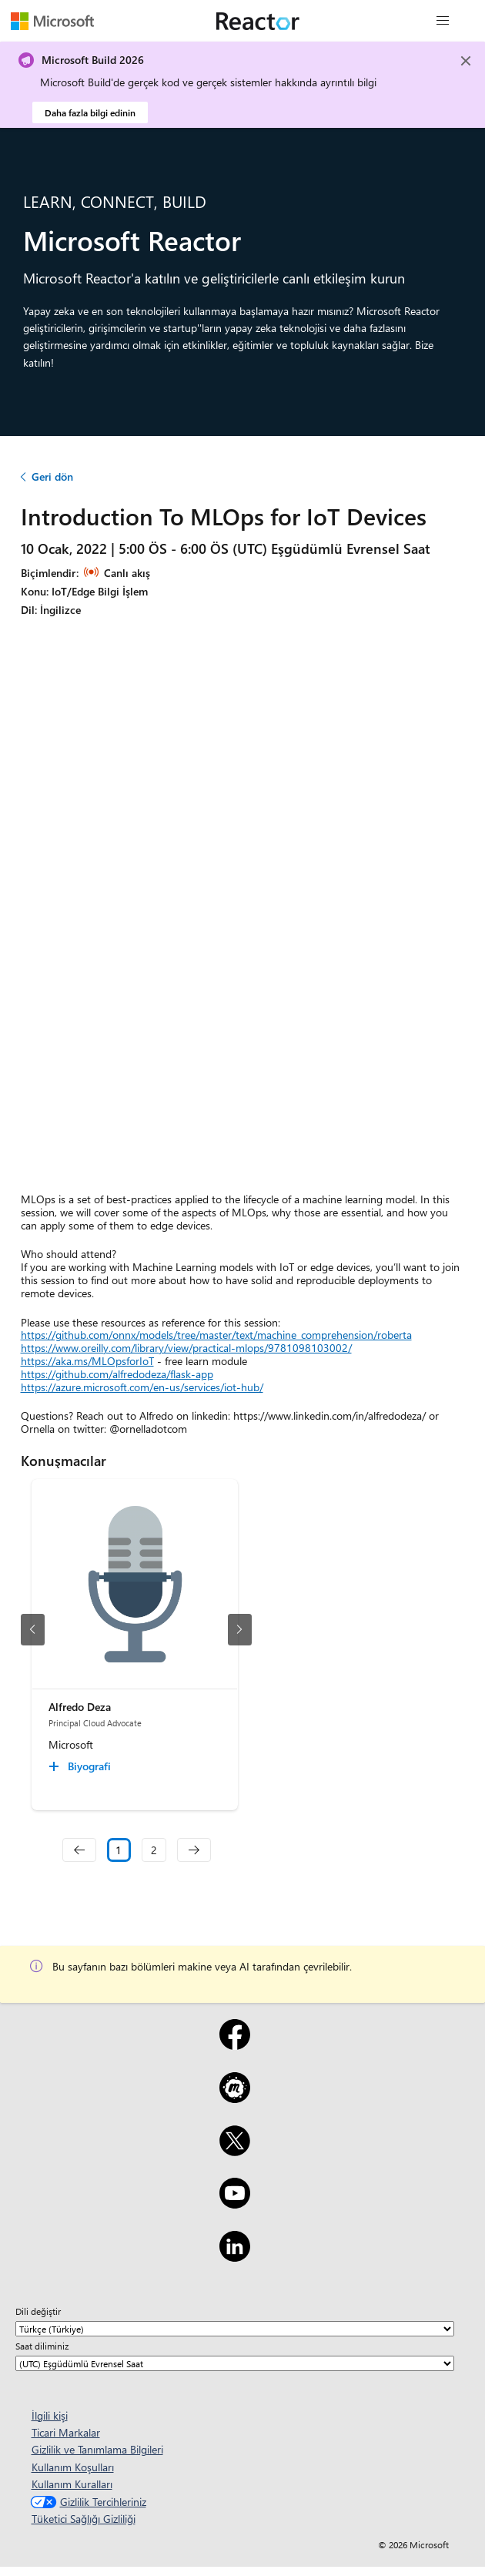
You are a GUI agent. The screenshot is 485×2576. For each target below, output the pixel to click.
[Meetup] (234, 2097)
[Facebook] (234, 2044)
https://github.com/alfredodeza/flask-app (117, 1374)
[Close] (465, 61)
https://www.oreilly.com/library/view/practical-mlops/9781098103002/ (186, 1347)
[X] (234, 2150)
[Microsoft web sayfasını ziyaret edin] (52, 21)
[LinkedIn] (234, 2256)
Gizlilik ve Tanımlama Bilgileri (97, 2449)
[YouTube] (234, 2203)
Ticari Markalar (66, 2432)
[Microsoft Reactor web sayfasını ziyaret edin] (258, 21)
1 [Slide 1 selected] (118, 1850)
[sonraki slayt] (240, 1629)
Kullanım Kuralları (72, 2484)
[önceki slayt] (33, 1629)
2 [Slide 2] (154, 1850)
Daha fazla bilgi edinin (90, 112)
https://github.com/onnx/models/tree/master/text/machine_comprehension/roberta (216, 1334)
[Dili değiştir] (234, 2328)
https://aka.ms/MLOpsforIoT (87, 1360)
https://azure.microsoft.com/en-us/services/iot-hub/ (142, 1387)
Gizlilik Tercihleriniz (86, 2501)
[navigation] (79, 1850)
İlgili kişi (50, 2415)
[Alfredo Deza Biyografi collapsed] (81, 1766)
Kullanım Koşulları (73, 2467)
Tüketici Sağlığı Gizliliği (83, 2518)
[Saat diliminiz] (234, 2363)
